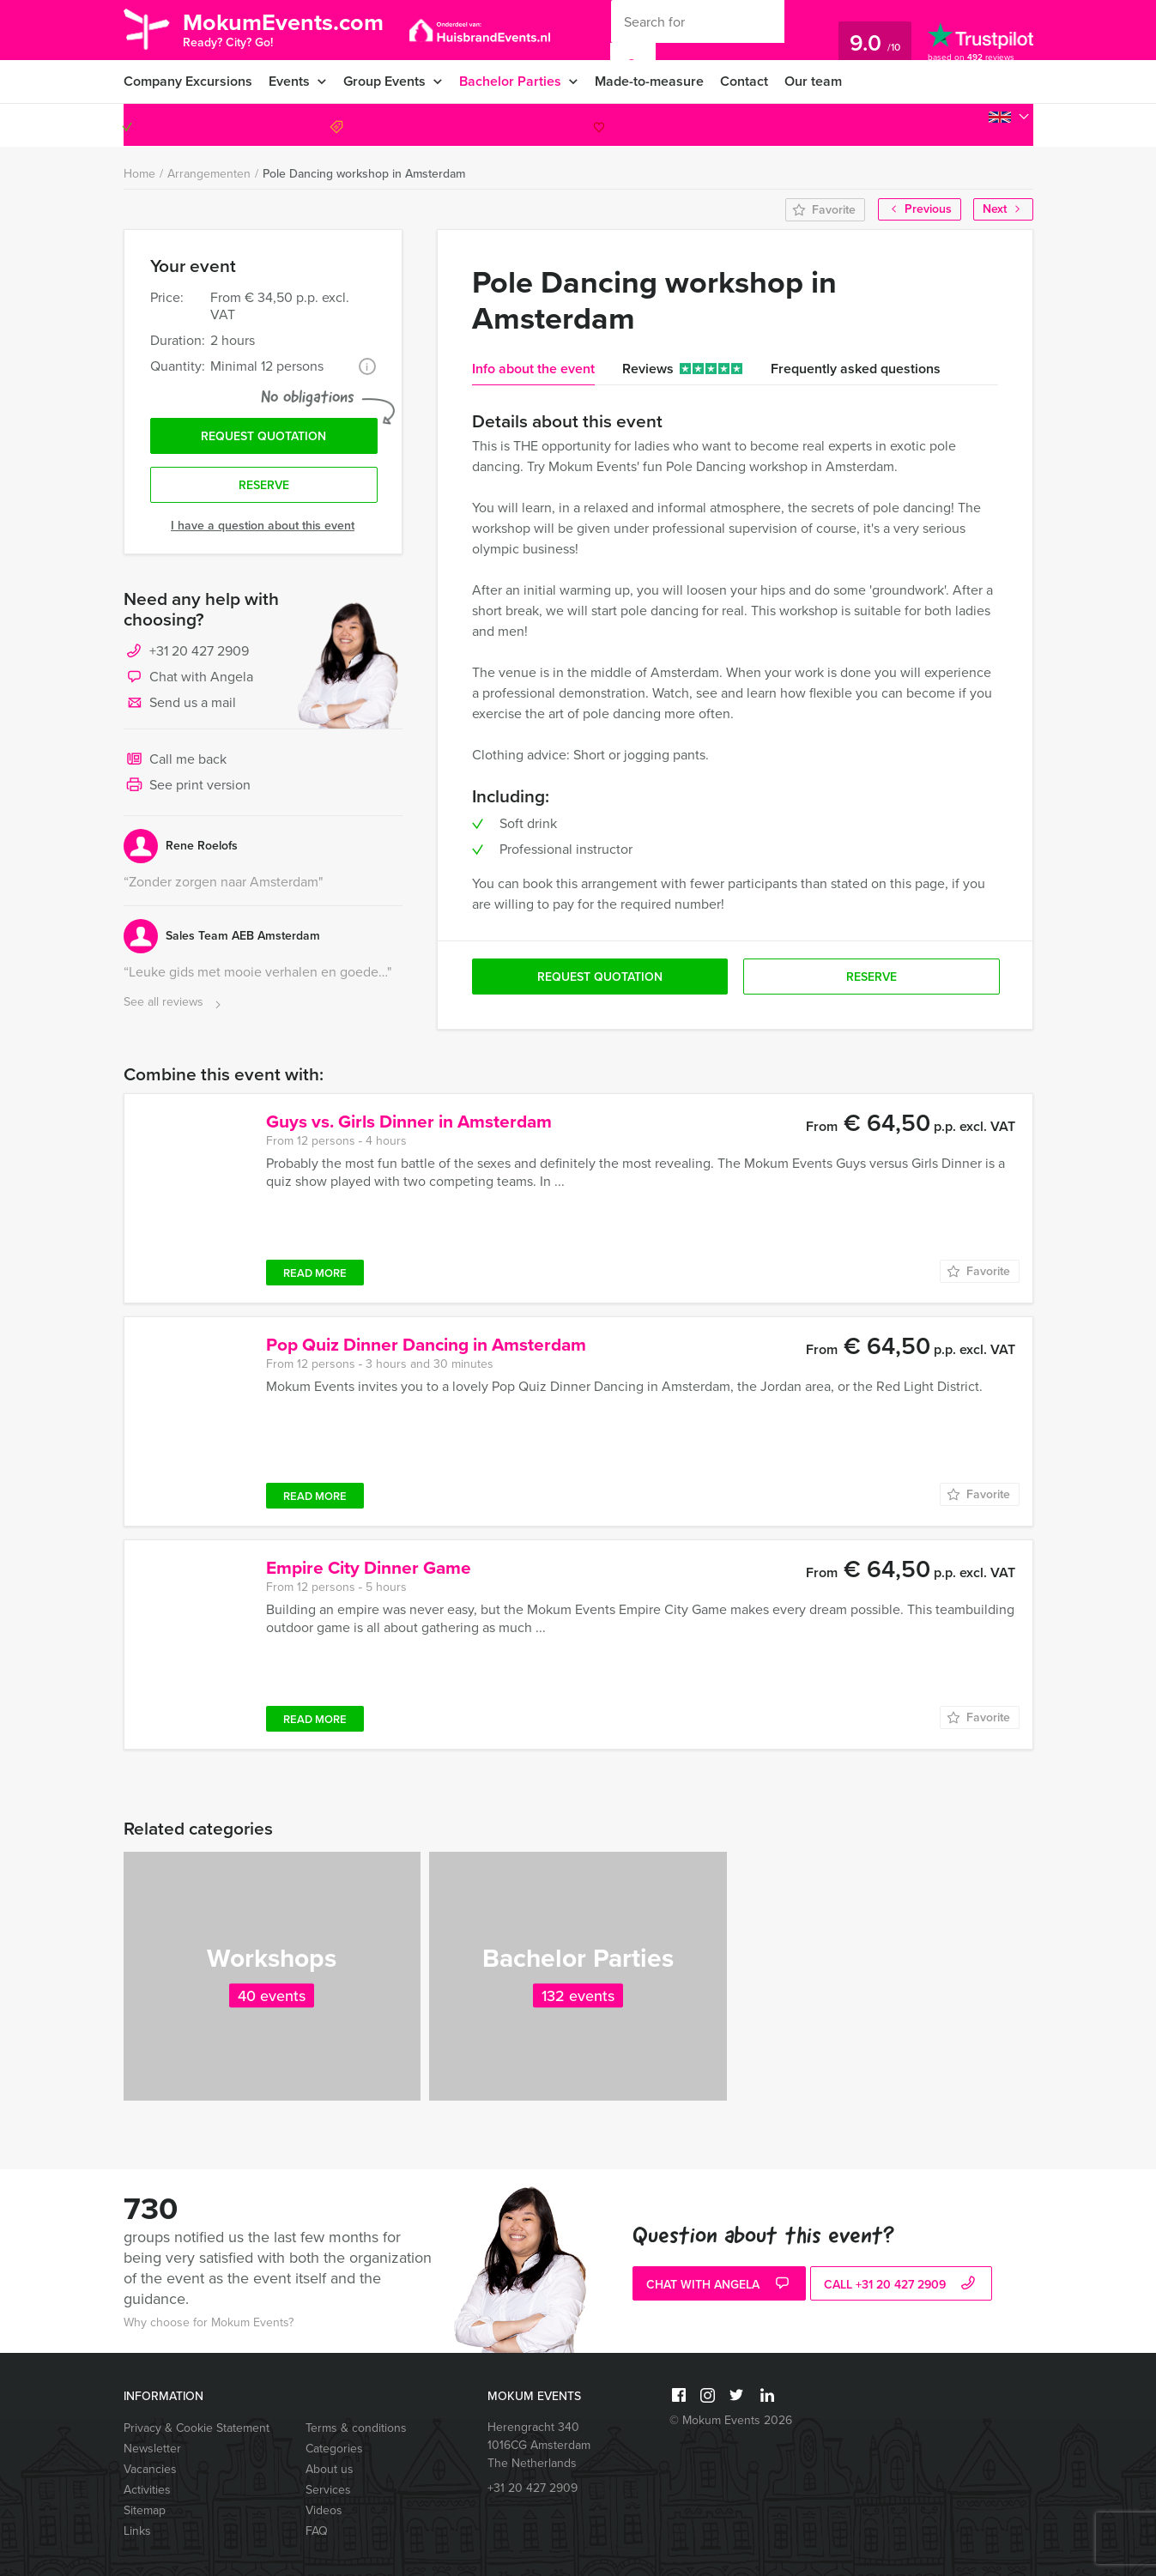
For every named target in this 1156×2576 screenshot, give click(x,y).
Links (137, 2531)
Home (139, 174)
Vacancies (150, 2469)
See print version (187, 786)
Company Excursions (188, 81)
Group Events (384, 81)
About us (330, 2469)
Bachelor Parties (510, 81)
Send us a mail (180, 703)
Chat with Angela (188, 678)
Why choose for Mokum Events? (209, 2322)
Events (289, 81)
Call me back (175, 760)
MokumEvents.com (283, 28)
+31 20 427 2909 (957, 125)
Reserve (264, 485)
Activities (147, 2490)
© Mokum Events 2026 (730, 2420)
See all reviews (174, 1002)
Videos (324, 2510)
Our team (813, 81)
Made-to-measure (649, 81)
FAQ (317, 2531)
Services (328, 2490)
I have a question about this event (262, 526)
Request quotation (263, 436)
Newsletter (152, 2449)
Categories (334, 2449)
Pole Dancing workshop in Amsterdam (364, 174)
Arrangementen (209, 174)
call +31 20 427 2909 (901, 2284)
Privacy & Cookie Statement (196, 2428)
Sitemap (145, 2510)
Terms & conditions (356, 2428)
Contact (744, 81)
